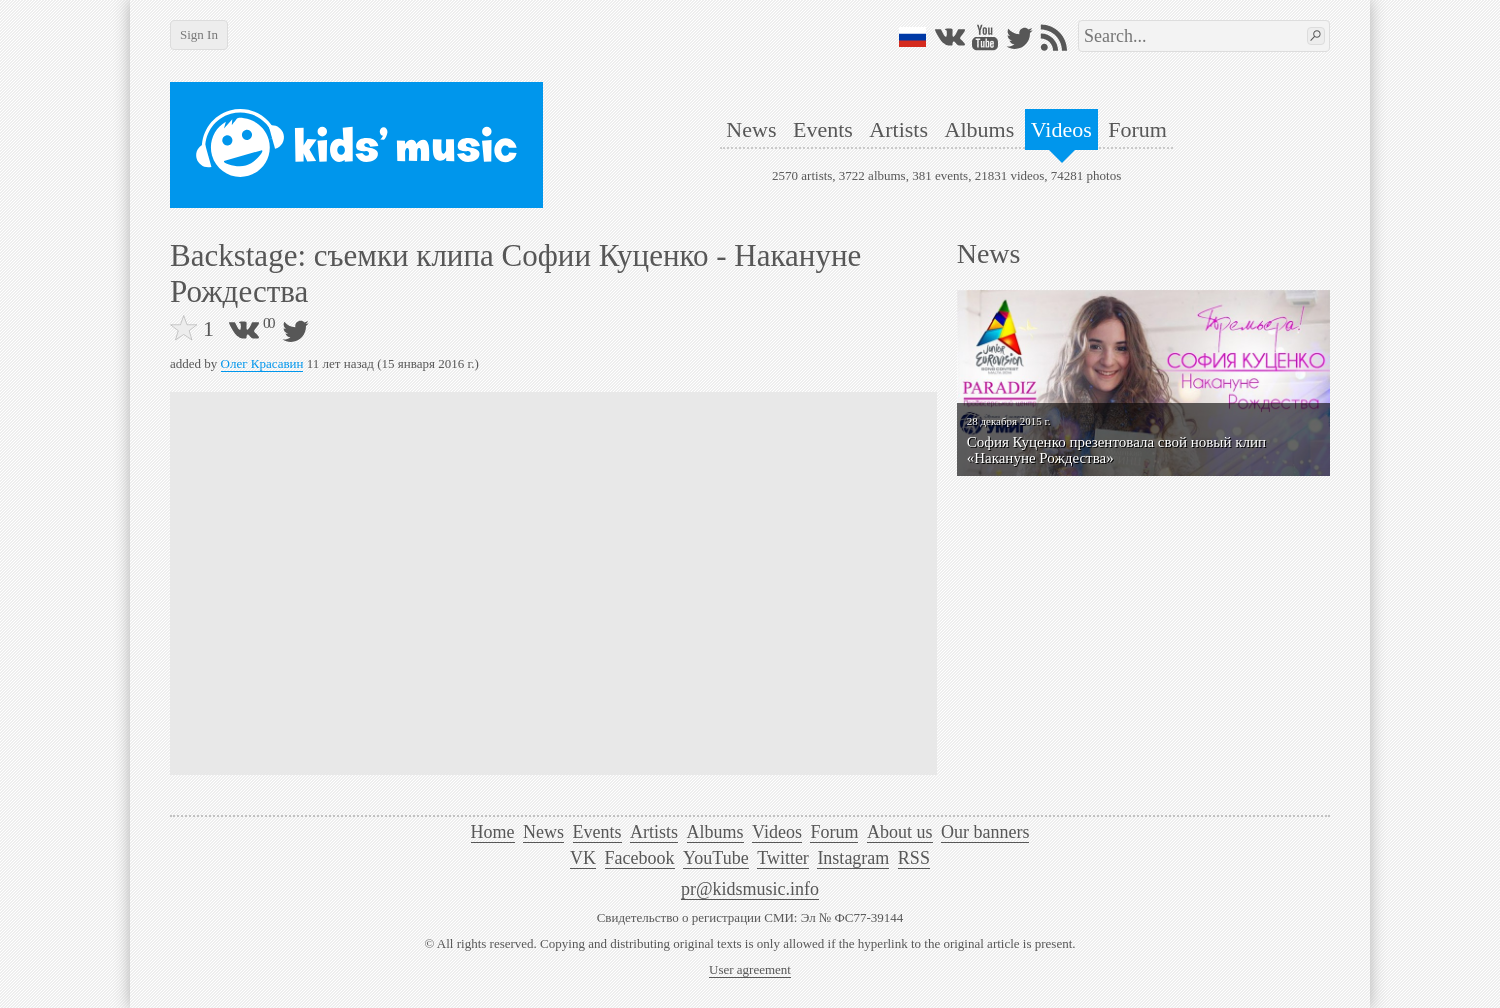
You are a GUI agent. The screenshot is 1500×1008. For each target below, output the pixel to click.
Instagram (853, 858)
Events (823, 129)
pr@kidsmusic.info (750, 889)
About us (900, 832)
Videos (1061, 129)
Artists (898, 129)
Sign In (199, 34)
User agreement (750, 969)
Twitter (783, 858)
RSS (914, 858)
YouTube (716, 858)
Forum (1137, 129)
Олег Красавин (262, 363)
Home (493, 832)
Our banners (985, 832)
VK (583, 858)
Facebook (640, 858)
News (751, 129)
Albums (980, 129)
